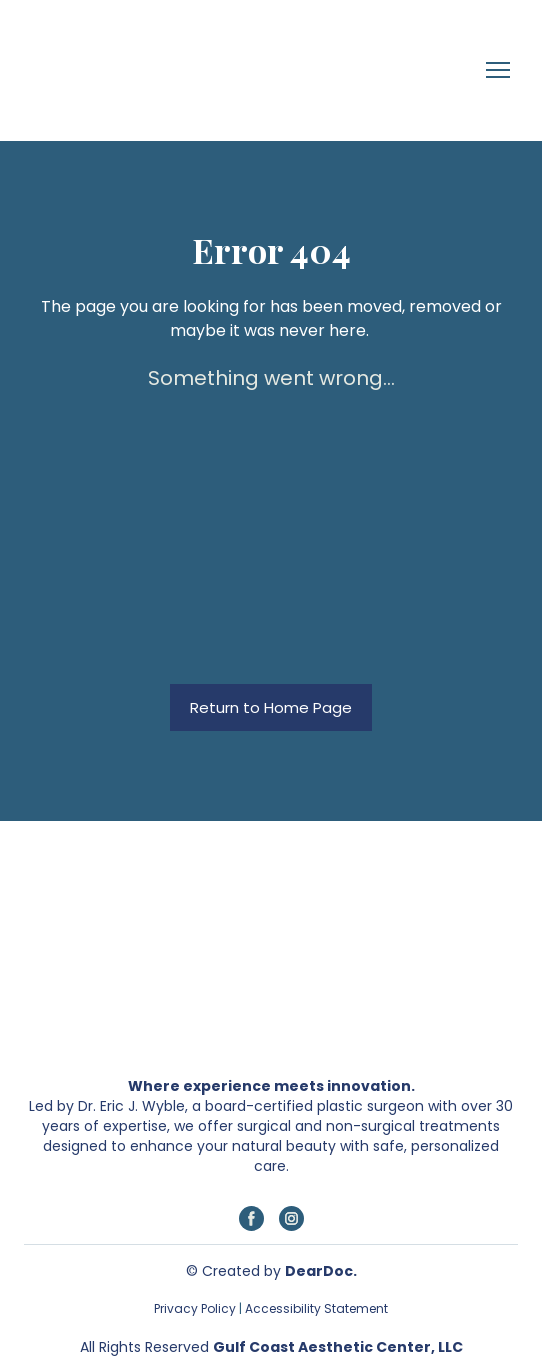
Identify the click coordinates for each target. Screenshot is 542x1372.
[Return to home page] (93, 70)
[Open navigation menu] (498, 70)
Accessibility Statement (315, 1308)
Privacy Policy (195, 1308)
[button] (271, 708)
